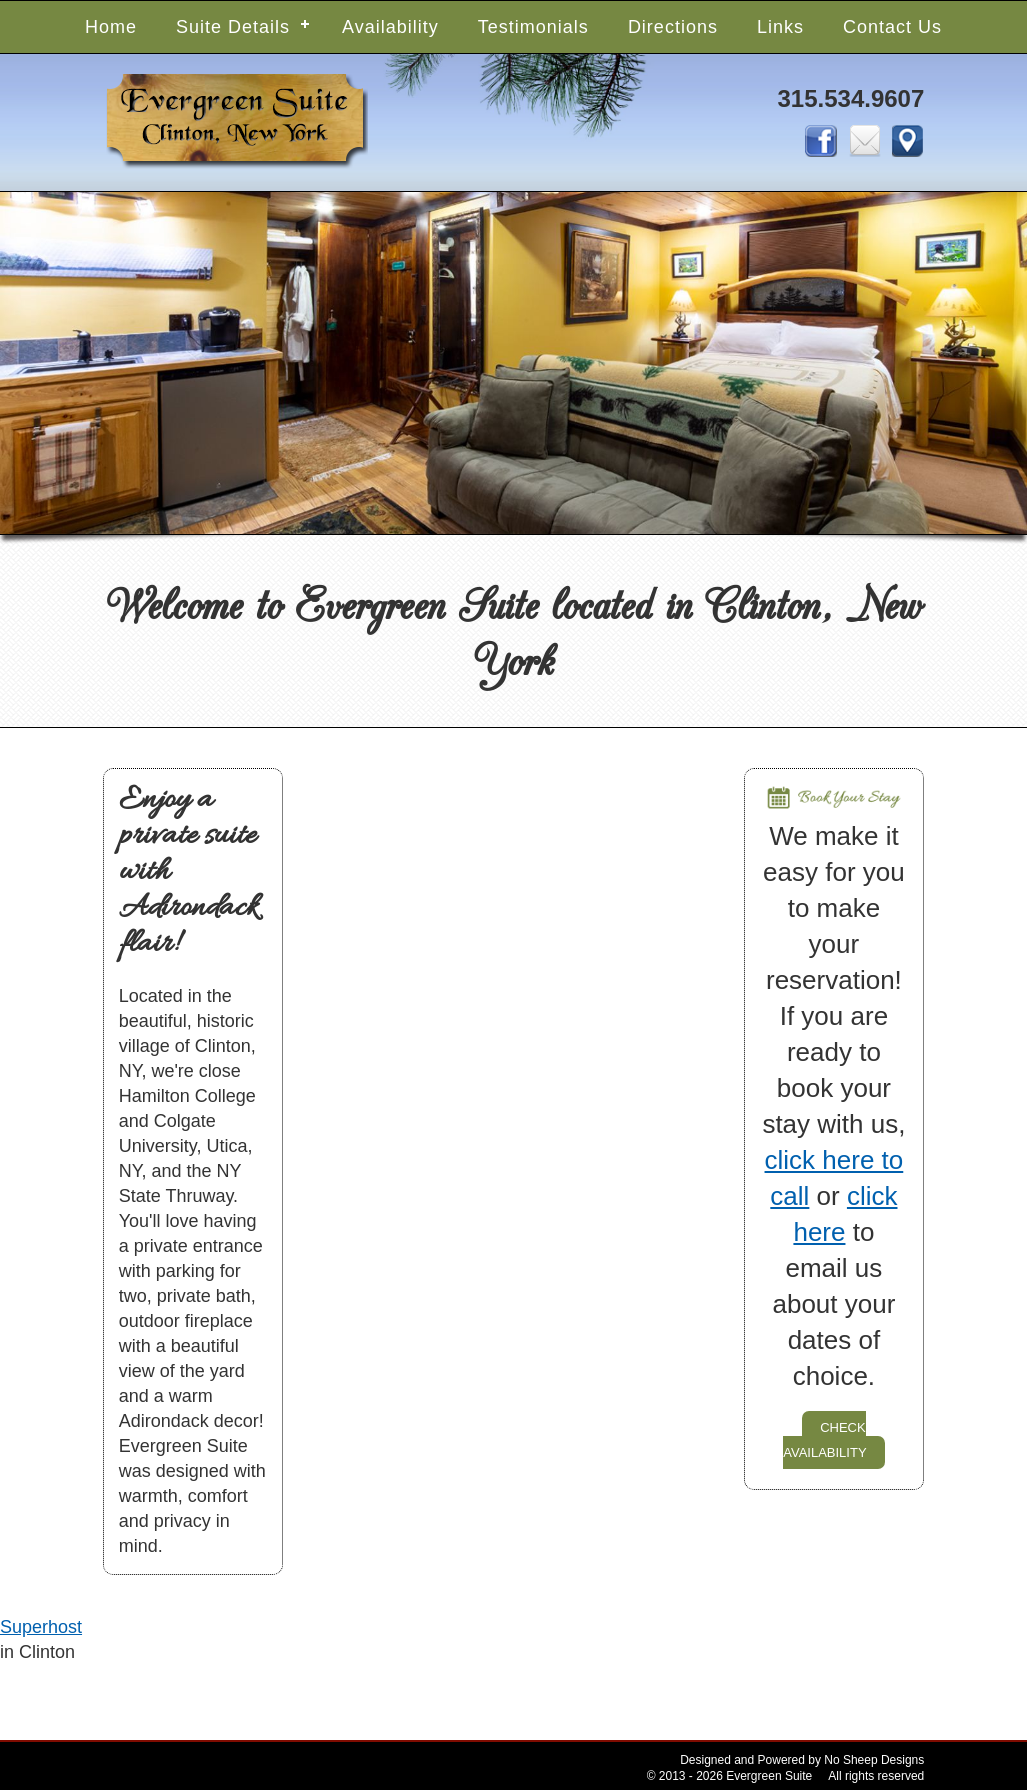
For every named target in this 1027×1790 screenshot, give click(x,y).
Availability (390, 27)
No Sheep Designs (874, 1760)
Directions (673, 27)
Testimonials (533, 27)
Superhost (41, 1627)
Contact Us (892, 27)
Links (780, 27)
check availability (824, 1438)
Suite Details (233, 27)
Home (111, 27)
